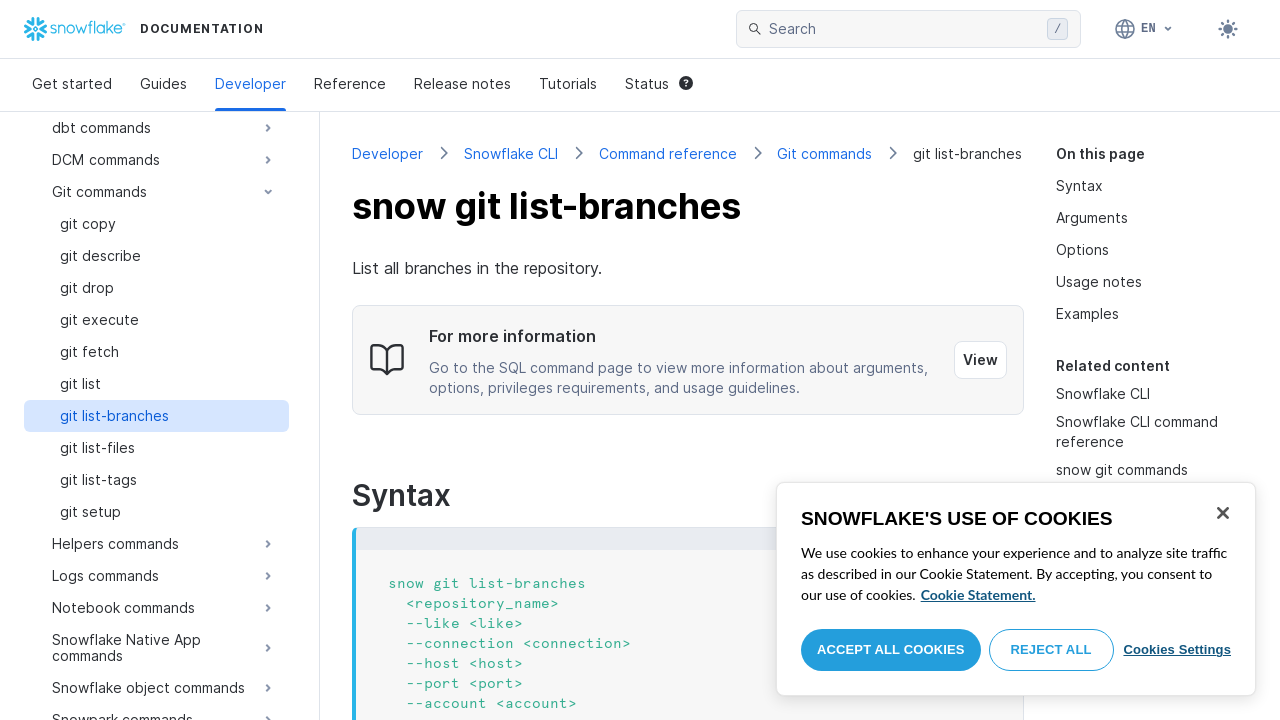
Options (1082, 249)
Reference (350, 83)
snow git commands (1122, 469)
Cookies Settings (1177, 649)
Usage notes (1099, 281)
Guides (163, 83)
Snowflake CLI (511, 153)
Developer (250, 83)
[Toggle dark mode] (1228, 29)
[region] (1016, 589)
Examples (1087, 313)
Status (659, 83)
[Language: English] (1144, 29)
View (980, 359)
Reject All (1051, 649)
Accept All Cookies (891, 649)
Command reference (668, 153)
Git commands (824, 153)
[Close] (1223, 513)
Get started (72, 83)
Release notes (462, 83)
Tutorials (568, 83)
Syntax (1079, 185)
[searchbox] (904, 29)
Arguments (1092, 217)
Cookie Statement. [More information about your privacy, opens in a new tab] (978, 594)
